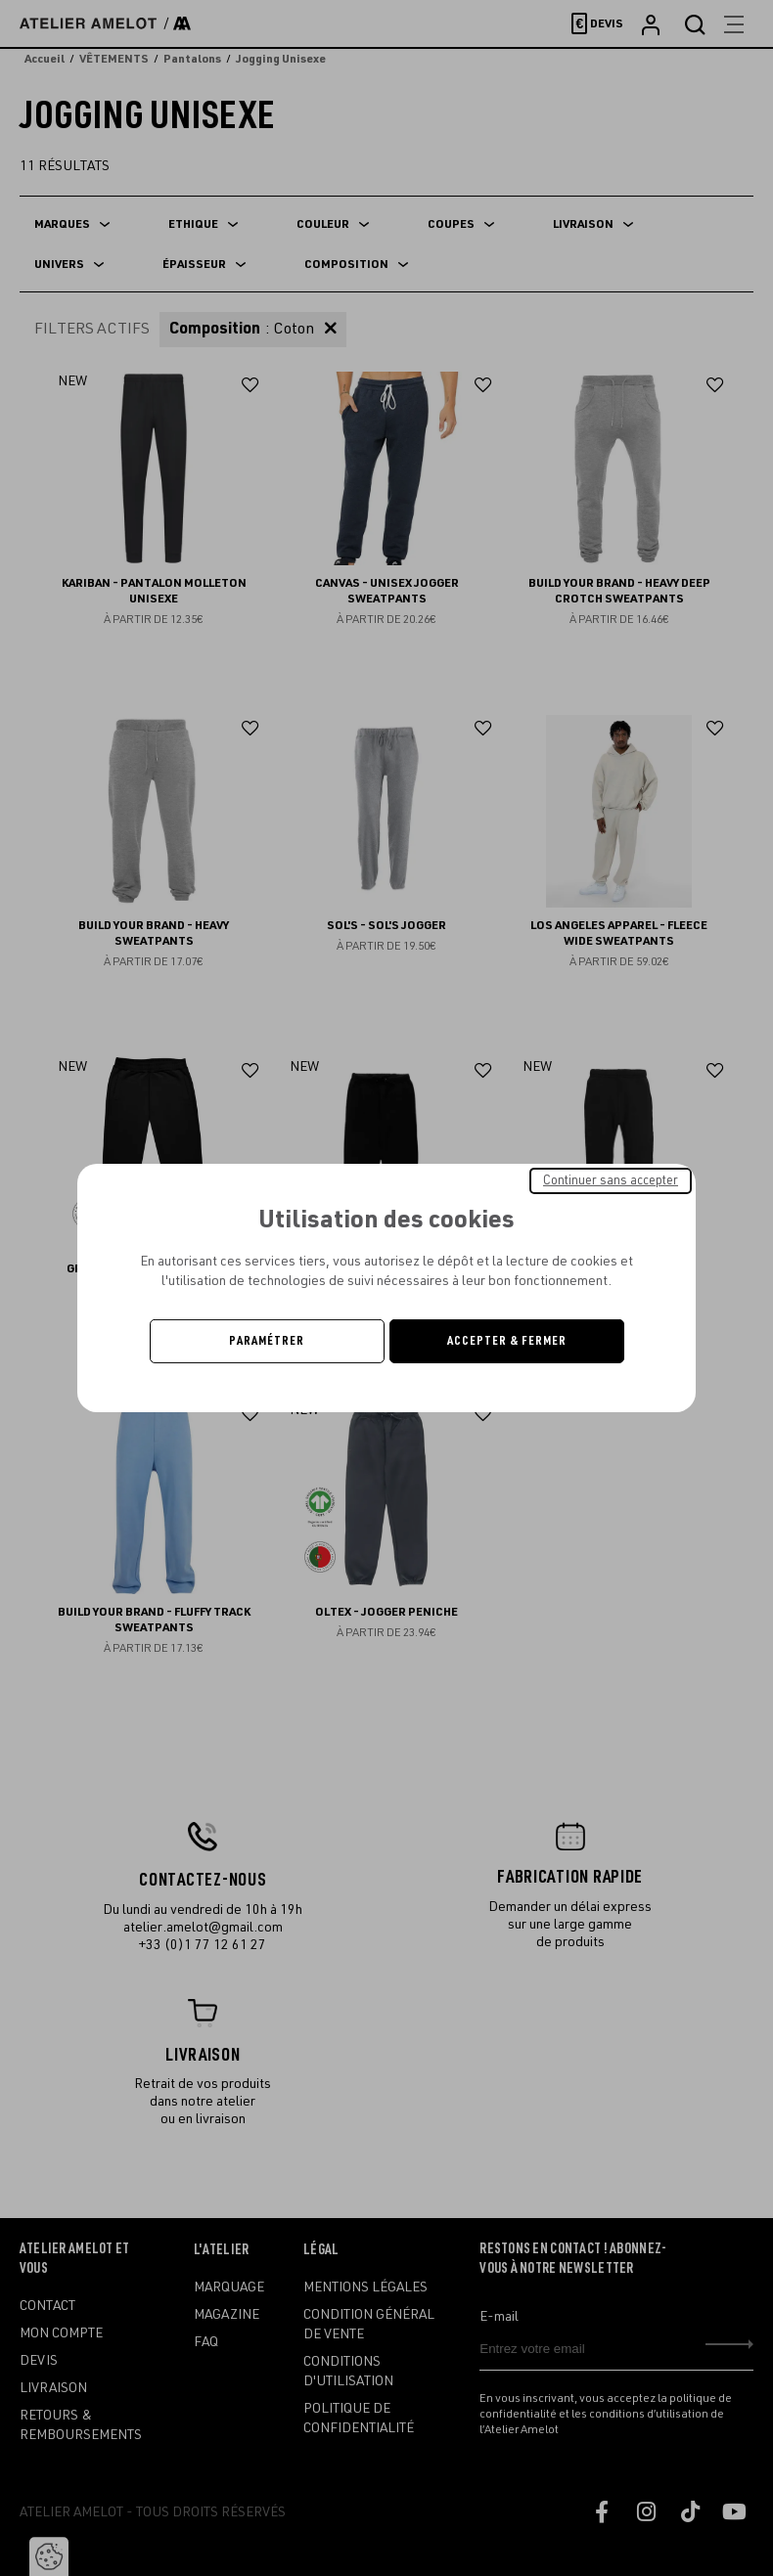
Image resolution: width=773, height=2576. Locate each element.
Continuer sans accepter (610, 1180)
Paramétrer (266, 1341)
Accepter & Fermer (507, 1341)
